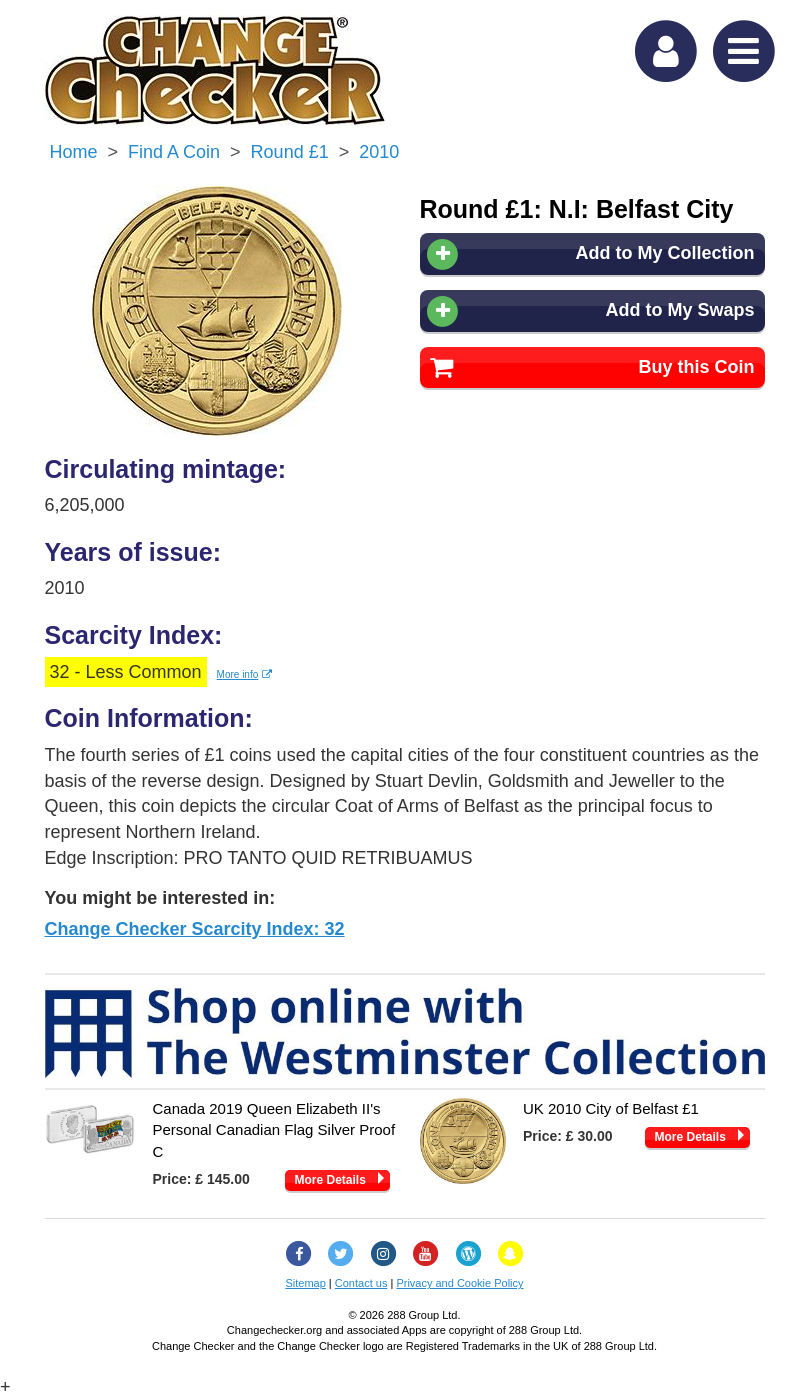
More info (245, 674)
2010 (379, 152)
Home (74, 152)
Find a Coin (174, 152)
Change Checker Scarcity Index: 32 (195, 929)
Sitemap (305, 1283)
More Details (330, 1180)
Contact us (361, 1283)
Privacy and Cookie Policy (459, 1283)
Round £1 (290, 152)
